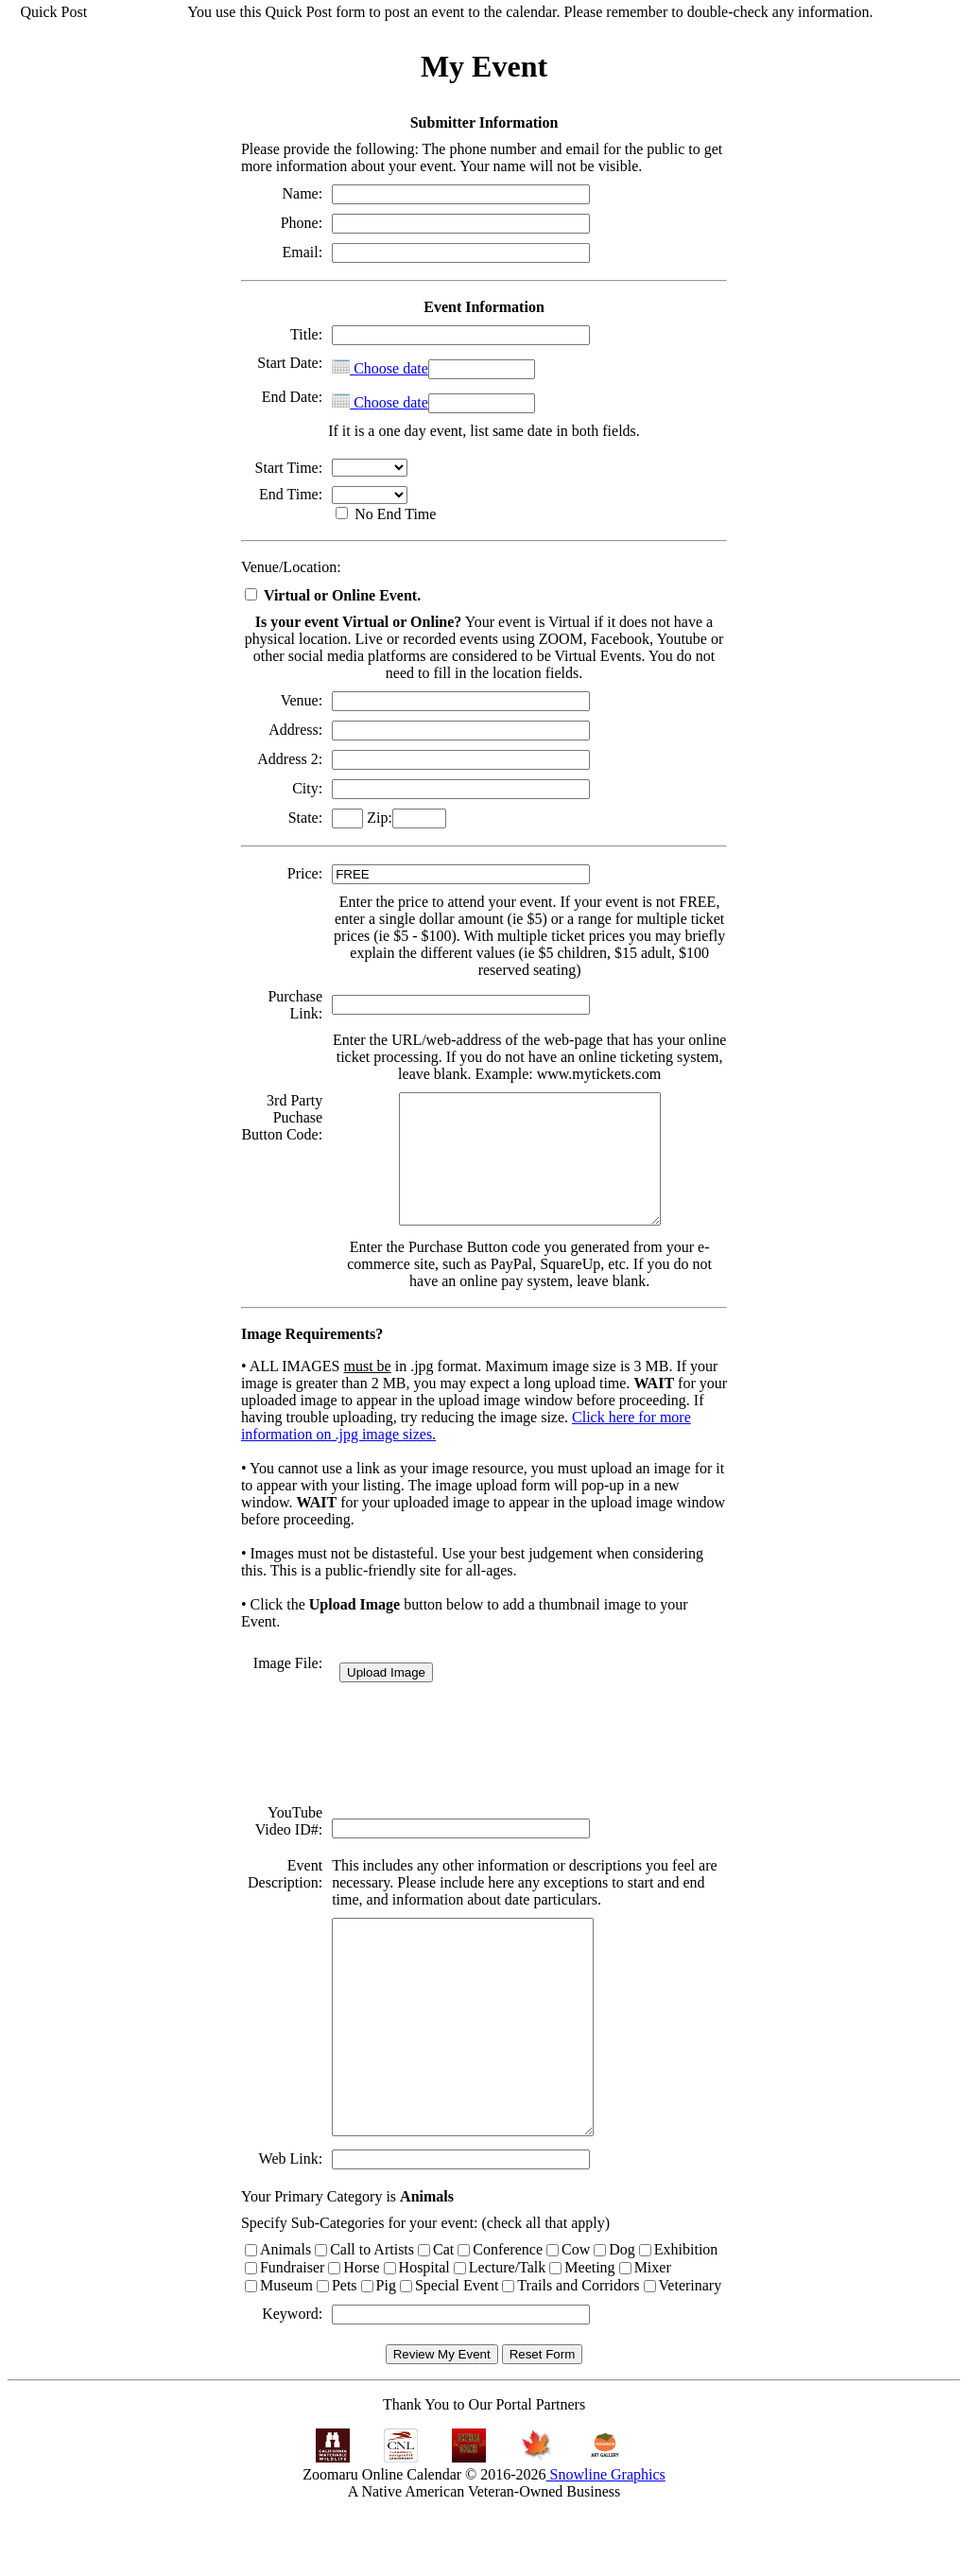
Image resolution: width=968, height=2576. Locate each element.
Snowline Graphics (606, 2542)
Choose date (379, 368)
